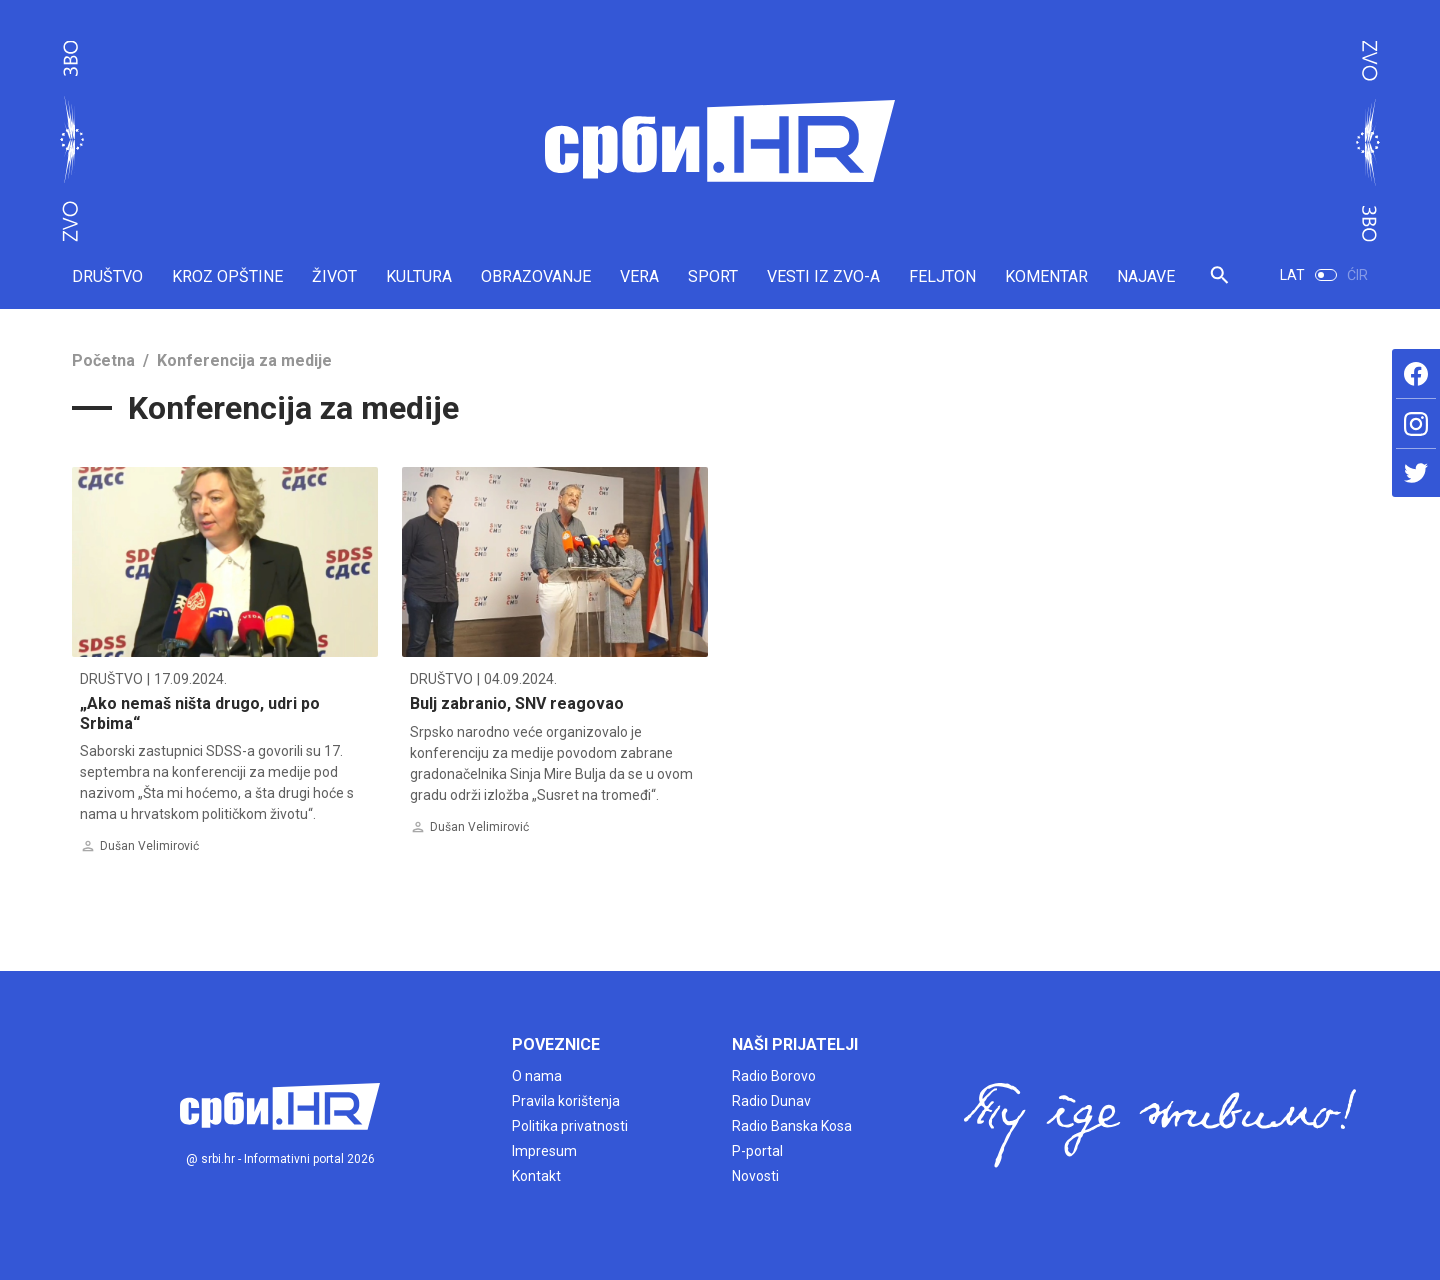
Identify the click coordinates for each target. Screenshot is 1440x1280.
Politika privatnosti (570, 1126)
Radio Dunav (771, 1101)
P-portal (757, 1151)
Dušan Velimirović (149, 846)
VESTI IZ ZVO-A (823, 276)
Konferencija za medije (244, 360)
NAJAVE (1146, 276)
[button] (1219, 283)
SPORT (713, 276)
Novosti (755, 1176)
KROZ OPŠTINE (227, 276)
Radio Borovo (774, 1076)
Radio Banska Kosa (792, 1126)
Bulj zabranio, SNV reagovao (517, 703)
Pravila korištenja (566, 1101)
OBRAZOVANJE (536, 276)
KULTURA (419, 276)
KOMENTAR (1046, 276)
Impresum (544, 1151)
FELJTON (942, 276)
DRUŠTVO (107, 276)
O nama (537, 1076)
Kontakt (536, 1176)
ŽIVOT (334, 276)
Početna (103, 360)
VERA (639, 276)
